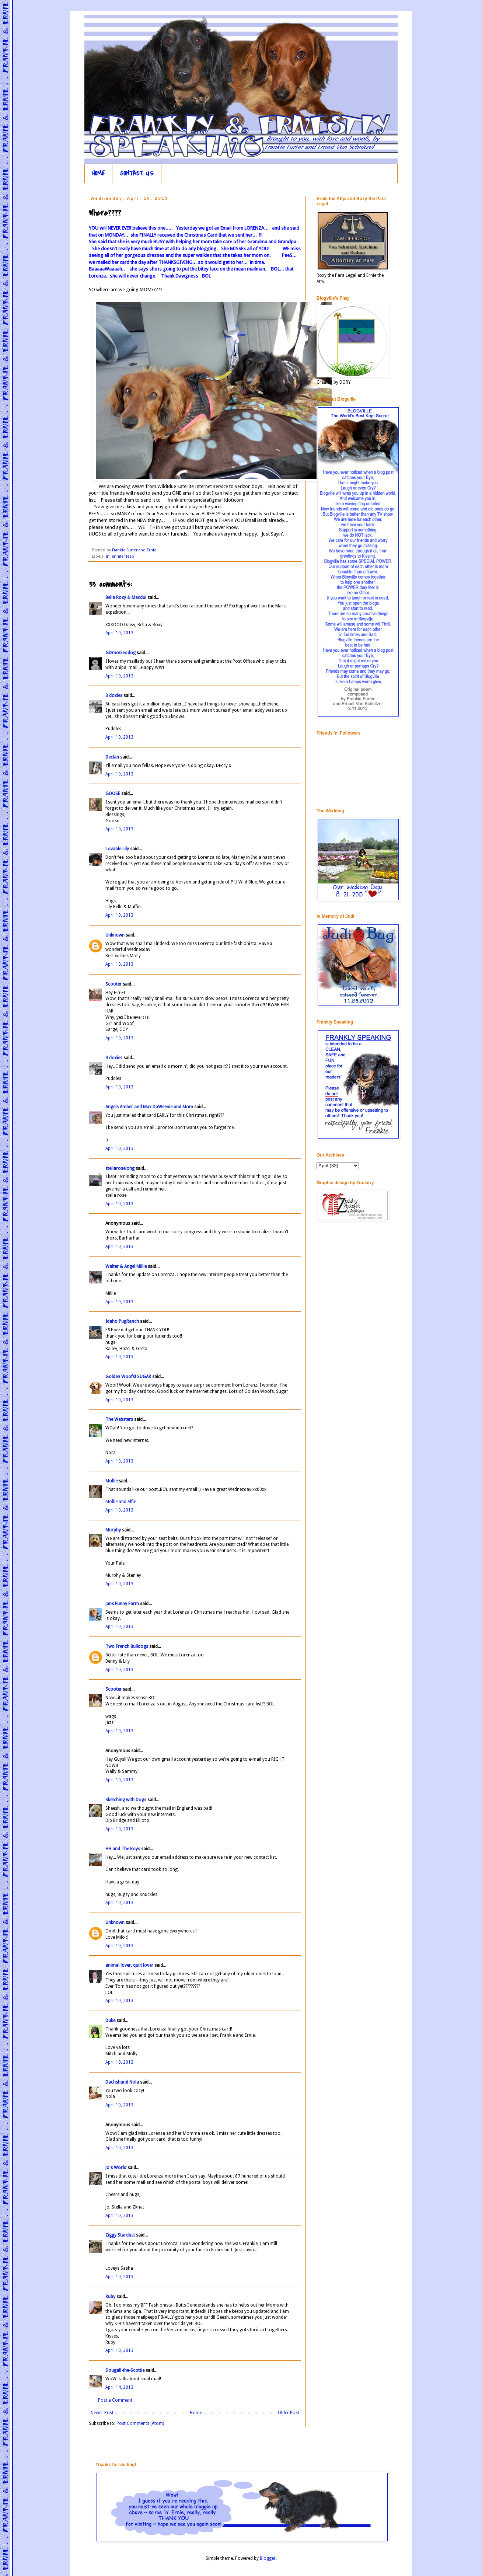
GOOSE (112, 793)
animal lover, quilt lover (129, 1965)
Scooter (113, 984)
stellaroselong (120, 1168)
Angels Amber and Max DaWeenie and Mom (149, 1106)
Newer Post (102, 2412)
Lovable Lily (117, 848)
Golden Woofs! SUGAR (128, 1376)
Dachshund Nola (122, 2082)
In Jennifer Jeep (120, 556)
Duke (110, 2020)
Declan (112, 757)
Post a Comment (115, 2400)
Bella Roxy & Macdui (125, 597)
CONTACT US (137, 173)
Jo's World (115, 2167)
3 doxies (113, 695)
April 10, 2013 (119, 632)
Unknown (115, 935)
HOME (98, 173)
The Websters (119, 1419)
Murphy (113, 1530)
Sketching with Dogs (125, 1799)
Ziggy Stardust (120, 2235)
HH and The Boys (122, 1848)
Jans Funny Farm (122, 1603)
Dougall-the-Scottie (124, 2370)
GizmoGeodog (120, 652)
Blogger (268, 2558)
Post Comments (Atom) (140, 2423)
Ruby (110, 2296)
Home (196, 2412)
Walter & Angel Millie (126, 1266)
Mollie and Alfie (120, 1501)
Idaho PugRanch (122, 1321)
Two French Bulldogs (126, 1646)
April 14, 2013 (119, 2387)
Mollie (111, 1481)
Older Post (288, 2412)
